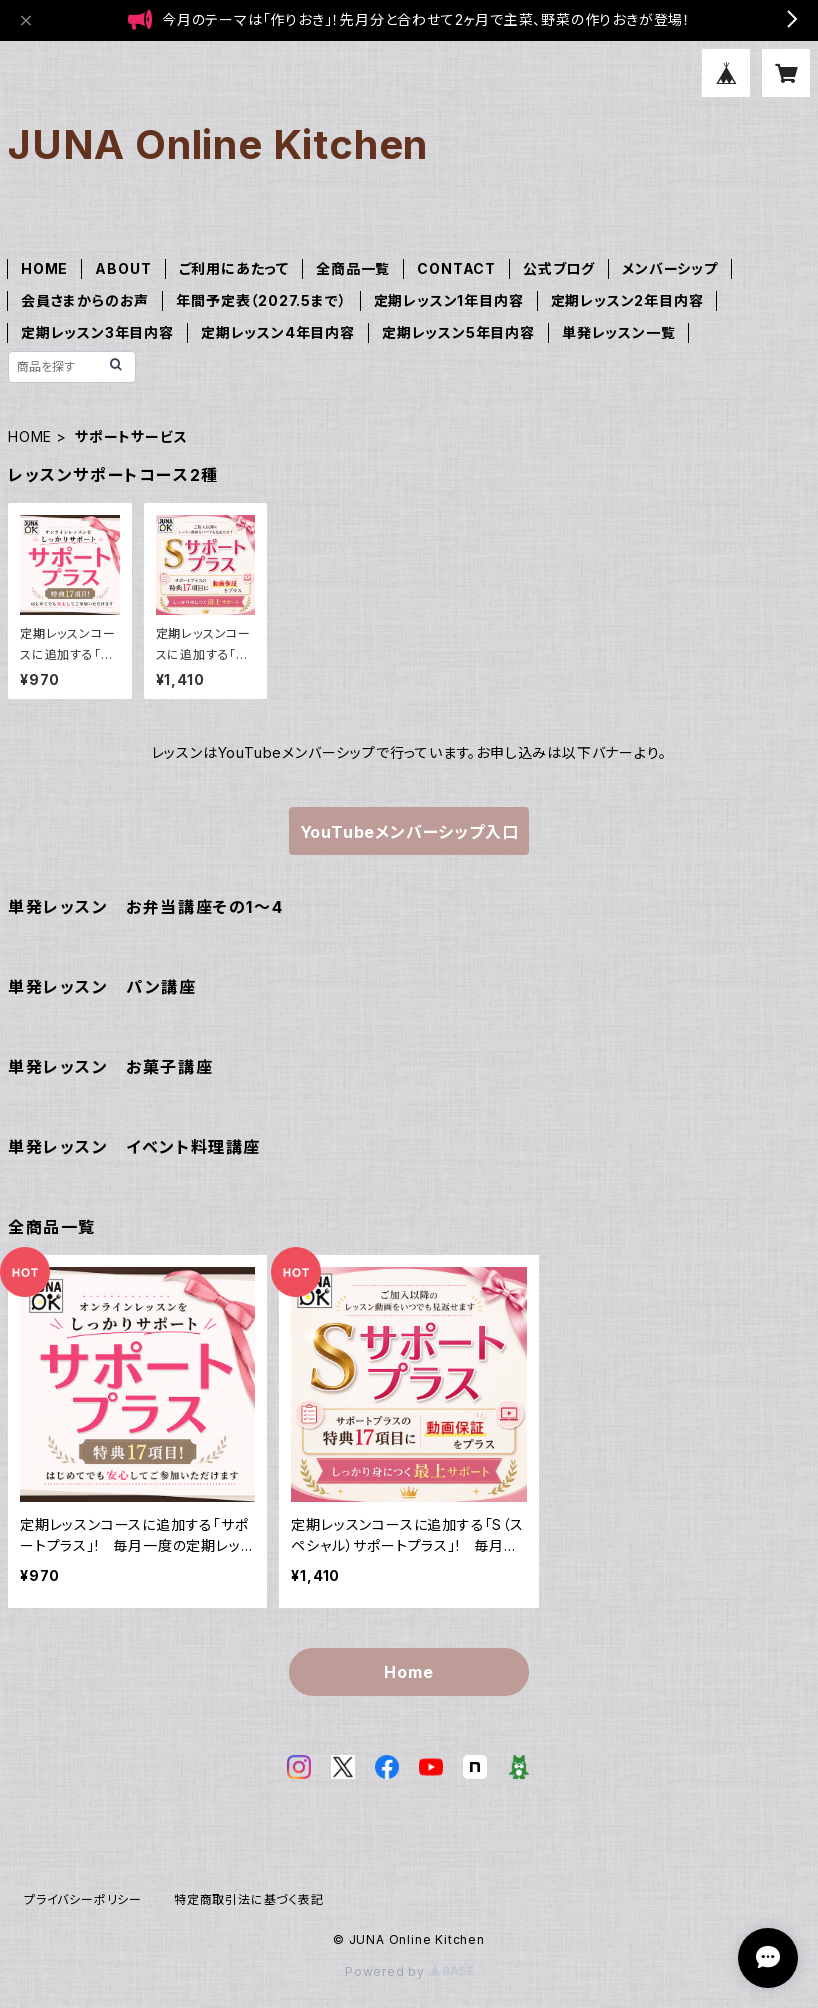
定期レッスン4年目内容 (278, 332)
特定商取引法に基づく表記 (249, 1899)
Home (408, 1672)
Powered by (409, 1971)
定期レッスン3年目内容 (97, 332)
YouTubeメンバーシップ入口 (409, 832)
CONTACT (456, 268)
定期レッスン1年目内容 (449, 300)
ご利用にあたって (234, 268)
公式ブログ (559, 268)
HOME (44, 268)
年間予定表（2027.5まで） (261, 300)
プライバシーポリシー (83, 1899)
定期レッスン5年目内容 (458, 332)
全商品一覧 (353, 268)
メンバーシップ (670, 268)
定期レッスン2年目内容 (627, 300)
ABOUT (123, 268)
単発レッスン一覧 (618, 332)
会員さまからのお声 (85, 300)
